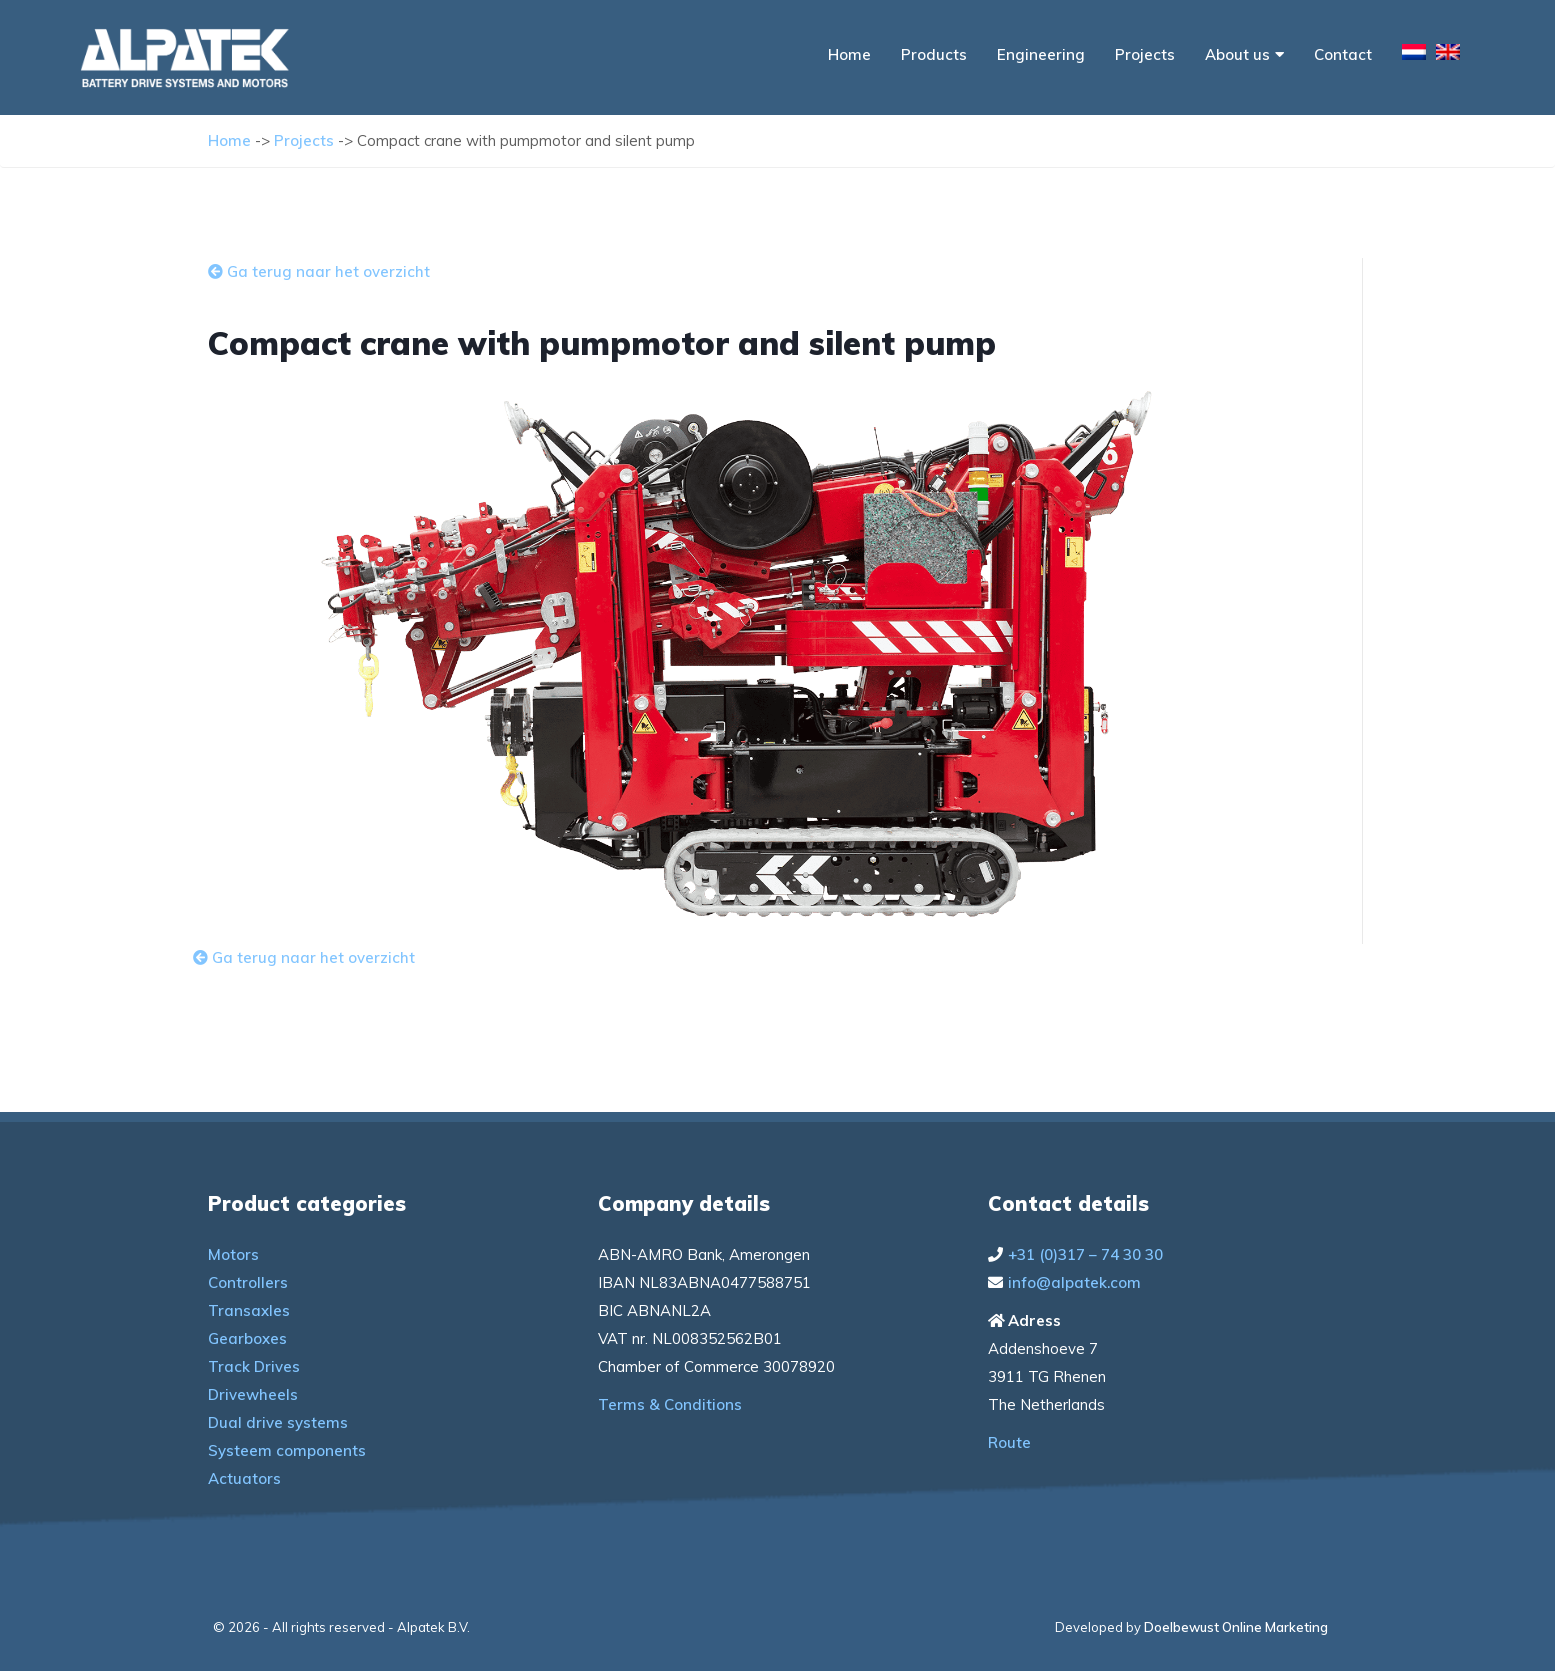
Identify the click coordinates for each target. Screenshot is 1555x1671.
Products (934, 54)
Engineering (1041, 54)
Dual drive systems (278, 1422)
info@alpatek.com (1074, 1282)
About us (1244, 54)
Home (849, 54)
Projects (1145, 54)
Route (1009, 1442)
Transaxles (249, 1310)
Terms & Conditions (670, 1404)
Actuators (244, 1478)
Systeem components (287, 1450)
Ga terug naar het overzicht (319, 271)
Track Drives (254, 1366)
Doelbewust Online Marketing (1236, 1627)
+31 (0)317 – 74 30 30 (1085, 1254)
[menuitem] (1414, 55)
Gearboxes (247, 1338)
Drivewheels (253, 1394)
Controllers (248, 1282)
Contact (1343, 54)
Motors (233, 1254)
